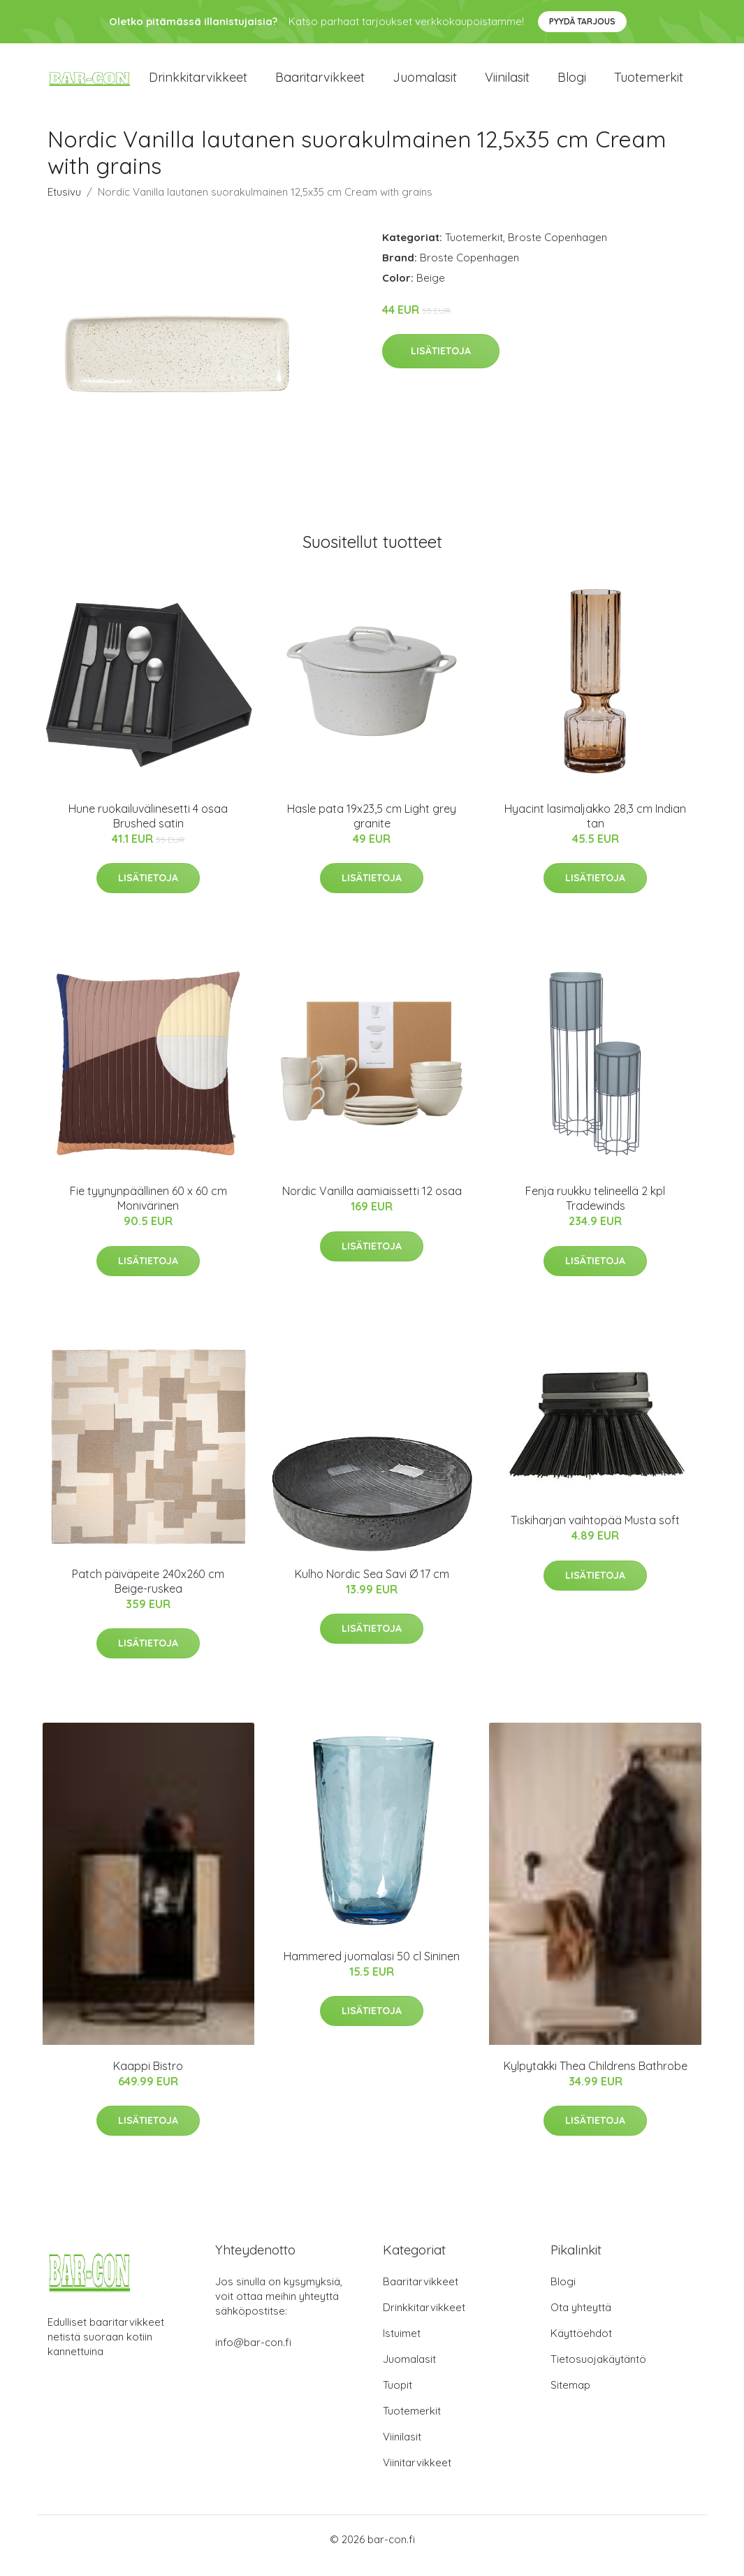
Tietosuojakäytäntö (598, 2371)
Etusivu (64, 203)
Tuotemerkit (648, 83)
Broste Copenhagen (557, 249)
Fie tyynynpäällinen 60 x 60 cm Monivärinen (148, 1210)
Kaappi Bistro (148, 2078)
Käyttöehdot (581, 2345)
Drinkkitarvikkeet (198, 83)
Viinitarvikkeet (417, 2475)
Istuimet (402, 2345)
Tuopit (397, 2397)
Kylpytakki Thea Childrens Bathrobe (595, 2078)
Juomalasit (425, 83)
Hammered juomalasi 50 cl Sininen (372, 1968)
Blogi (571, 83)
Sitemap (570, 2397)
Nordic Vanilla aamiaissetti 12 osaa (372, 1203)
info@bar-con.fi (253, 2354)
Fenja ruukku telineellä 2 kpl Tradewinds (595, 1210)
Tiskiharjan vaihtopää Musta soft (595, 1533)
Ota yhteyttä (580, 2320)
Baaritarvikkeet (320, 83)
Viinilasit (507, 83)
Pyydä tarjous (582, 21)
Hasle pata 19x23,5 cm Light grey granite (371, 827)
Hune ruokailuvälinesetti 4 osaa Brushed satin (148, 827)
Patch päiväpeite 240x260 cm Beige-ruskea (148, 1593)
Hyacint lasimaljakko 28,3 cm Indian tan (595, 827)
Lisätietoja (441, 363)
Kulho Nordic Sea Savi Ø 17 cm (372, 1586)
